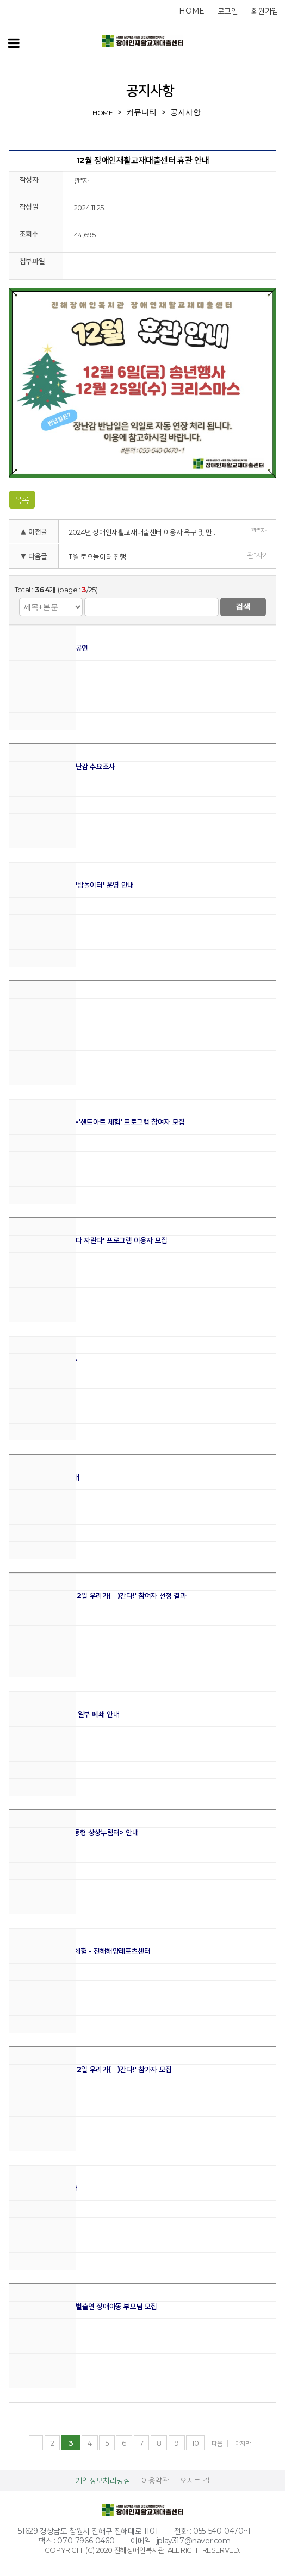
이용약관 (155, 2480)
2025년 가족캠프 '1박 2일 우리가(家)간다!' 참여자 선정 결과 (98, 1595)
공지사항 (185, 112)
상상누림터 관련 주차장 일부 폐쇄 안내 (64, 1714)
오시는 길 (194, 2480)
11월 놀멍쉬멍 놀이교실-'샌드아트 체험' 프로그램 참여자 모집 (97, 1122)
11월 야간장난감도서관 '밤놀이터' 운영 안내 (71, 885)
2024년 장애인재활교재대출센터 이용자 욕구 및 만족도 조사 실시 (148, 532)
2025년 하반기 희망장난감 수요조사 (62, 766)
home (191, 11)
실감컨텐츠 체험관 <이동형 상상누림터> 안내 (73, 1832)
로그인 (228, 11)
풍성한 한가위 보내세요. (43, 1359)
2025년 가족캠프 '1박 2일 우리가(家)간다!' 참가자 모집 (90, 2069)
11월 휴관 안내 (29, 1003)
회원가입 (264, 11)
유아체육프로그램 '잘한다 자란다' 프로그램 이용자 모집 (88, 1240)
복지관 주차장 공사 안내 (43, 2188)
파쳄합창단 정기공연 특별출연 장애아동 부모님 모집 (83, 2306)
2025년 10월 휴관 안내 (44, 1477)
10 (195, 2443)
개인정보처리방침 (103, 2480)
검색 (243, 606)
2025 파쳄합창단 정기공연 (48, 648)
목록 (22, 499)
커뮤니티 (141, 112)
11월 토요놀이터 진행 (97, 556)
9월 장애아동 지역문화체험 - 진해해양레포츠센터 (80, 1951)
